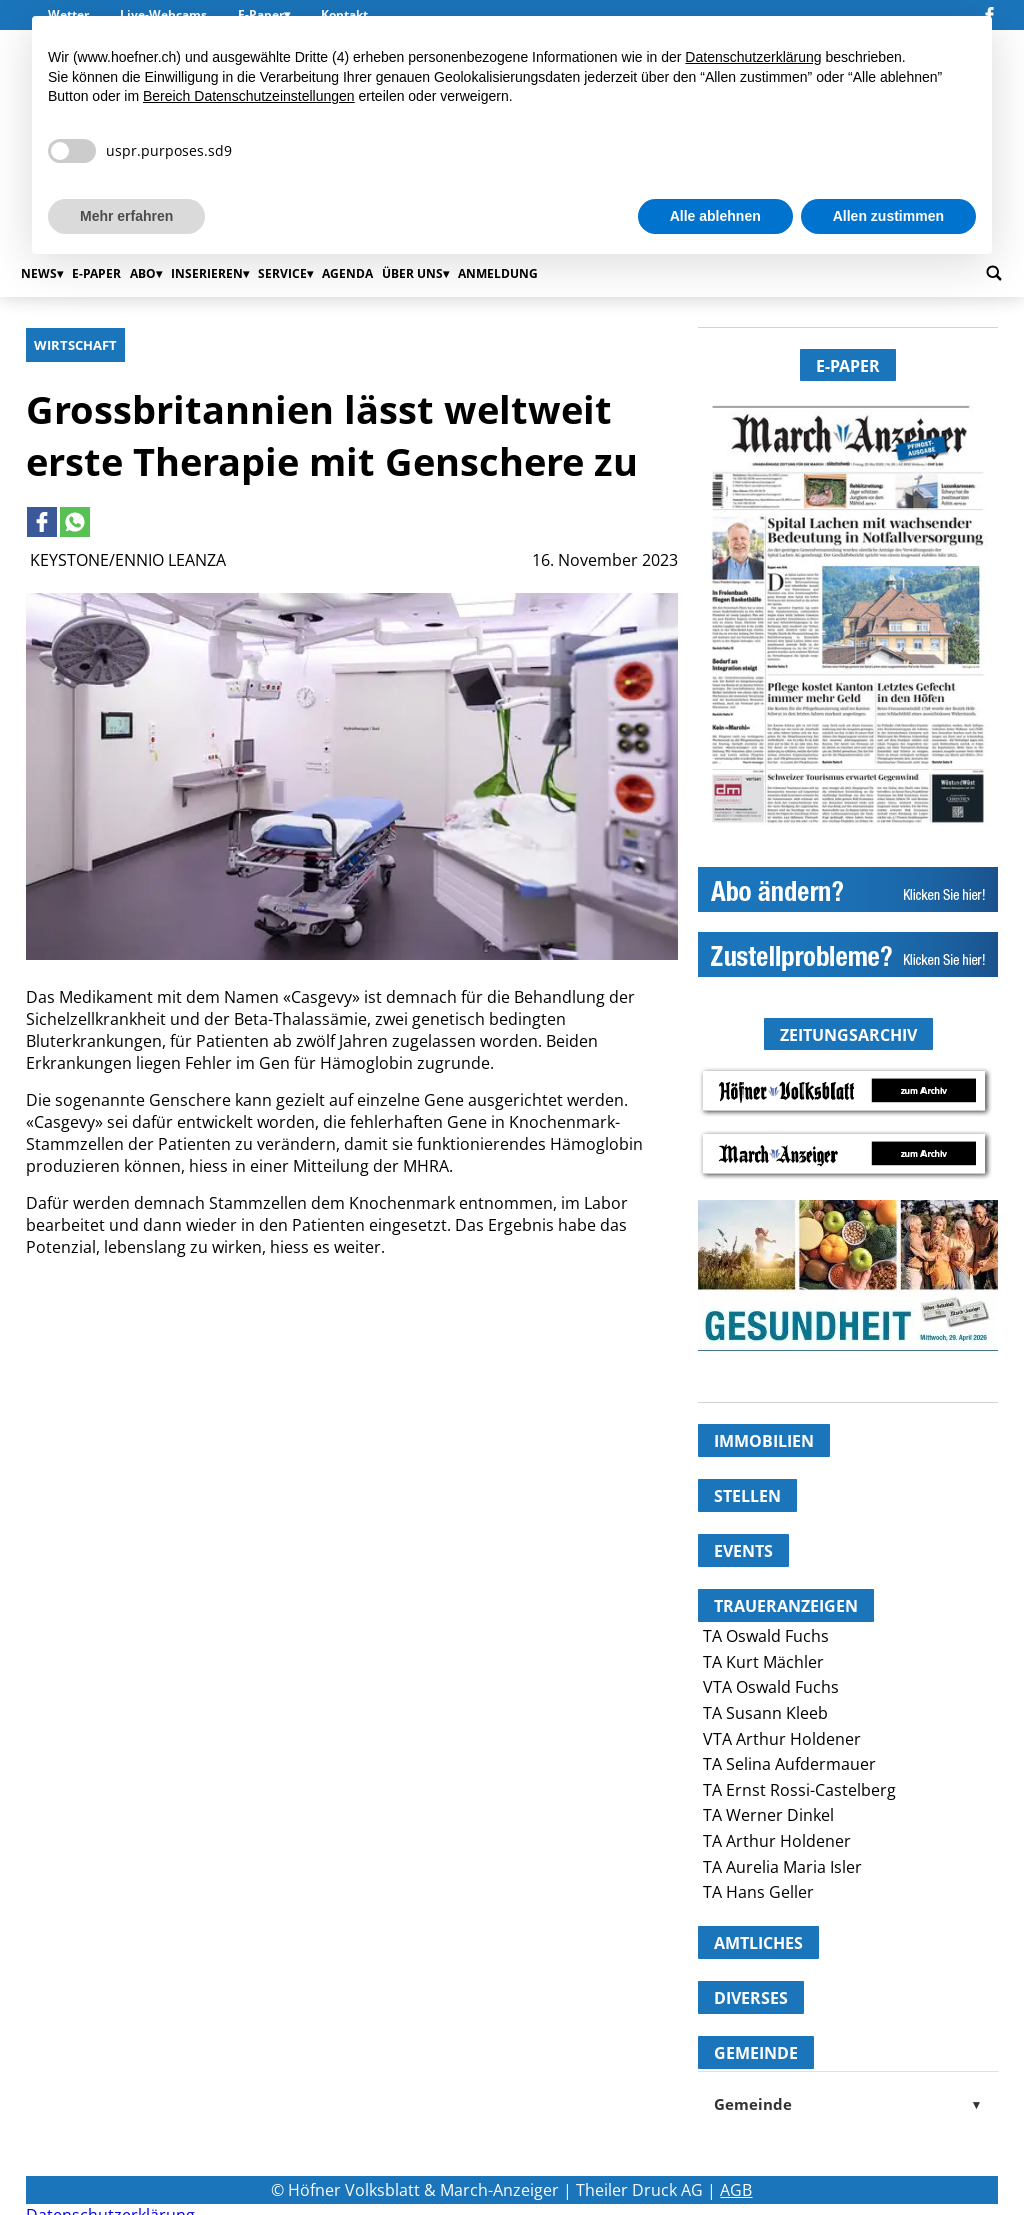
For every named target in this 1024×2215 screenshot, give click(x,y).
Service (282, 273)
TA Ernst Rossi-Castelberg (799, 1790)
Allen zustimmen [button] (888, 216)
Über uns (412, 273)
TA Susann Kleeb (765, 1713)
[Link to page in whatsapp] (75, 522)
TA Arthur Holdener (777, 1841)
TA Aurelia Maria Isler (782, 1867)
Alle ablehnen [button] (715, 216)
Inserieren (207, 273)
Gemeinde (848, 2104)
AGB (736, 2190)
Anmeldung (498, 273)
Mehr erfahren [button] (126, 216)
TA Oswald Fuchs (766, 1636)
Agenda (347, 273)
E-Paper (96, 273)
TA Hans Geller (758, 1892)
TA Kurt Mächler (763, 1662)
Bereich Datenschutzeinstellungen (249, 96)
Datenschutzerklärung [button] (753, 57)
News (39, 273)
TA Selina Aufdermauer (789, 1764)
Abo (143, 273)
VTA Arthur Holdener (782, 1739)
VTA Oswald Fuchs (771, 1687)
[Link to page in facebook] (42, 522)
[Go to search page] (994, 273)
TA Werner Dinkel (768, 1815)
